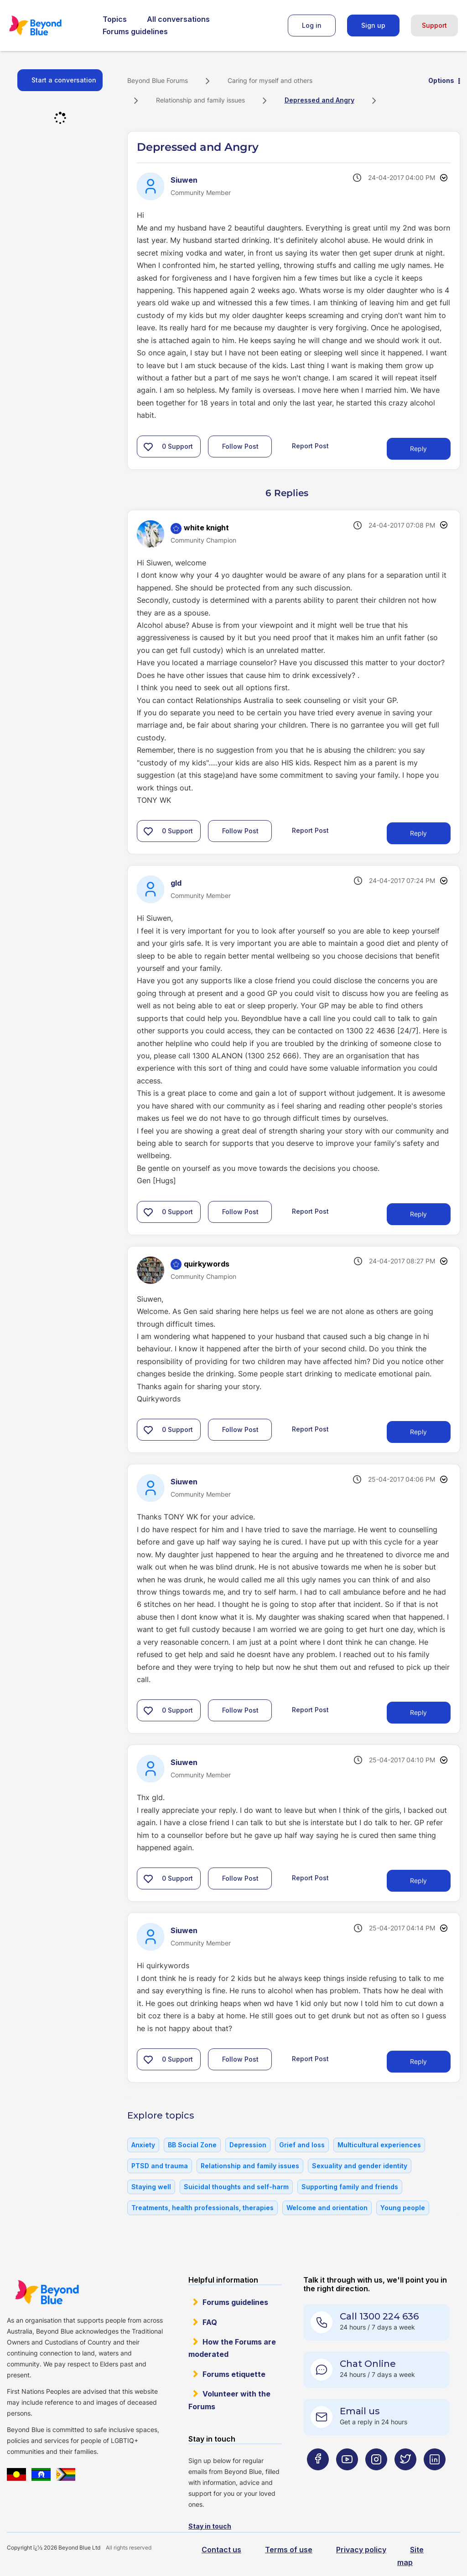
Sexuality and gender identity (359, 2166)
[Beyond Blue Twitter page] (405, 2477)
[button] (148, 446)
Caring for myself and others (270, 80)
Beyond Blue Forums (47, 25)
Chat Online (368, 2363)
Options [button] (441, 80)
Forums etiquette (233, 2374)
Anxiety (143, 2145)
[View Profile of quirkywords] (206, 1263)
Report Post (310, 445)
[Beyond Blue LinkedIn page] (434, 2477)
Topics (115, 19)
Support (434, 25)
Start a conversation (63, 80)
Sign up (373, 25)
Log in (312, 25)
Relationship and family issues (200, 100)
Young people (402, 2208)
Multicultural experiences (379, 2145)
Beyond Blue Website (47, 2292)
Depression (247, 2145)
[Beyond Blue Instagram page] (376, 2477)
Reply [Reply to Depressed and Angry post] (418, 448)
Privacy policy (361, 2549)
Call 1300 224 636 (379, 2316)
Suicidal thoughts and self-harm (236, 2187)
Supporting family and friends (349, 2187)
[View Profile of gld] (176, 883)
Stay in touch (209, 2526)
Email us (360, 2411)
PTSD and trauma (159, 2166)
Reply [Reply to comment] (418, 833)
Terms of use (288, 2549)
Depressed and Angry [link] (319, 100)
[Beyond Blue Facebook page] (317, 2477)
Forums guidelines (135, 31)
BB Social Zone (192, 2145)
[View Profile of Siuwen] (184, 180)
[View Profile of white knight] (206, 527)
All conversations (178, 19)
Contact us (221, 2549)
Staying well (151, 2187)
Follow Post (240, 446)
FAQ (209, 2322)
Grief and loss (302, 2145)
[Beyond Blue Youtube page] (347, 2477)
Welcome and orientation (327, 2208)
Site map (410, 2555)
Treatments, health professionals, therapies (202, 2208)
